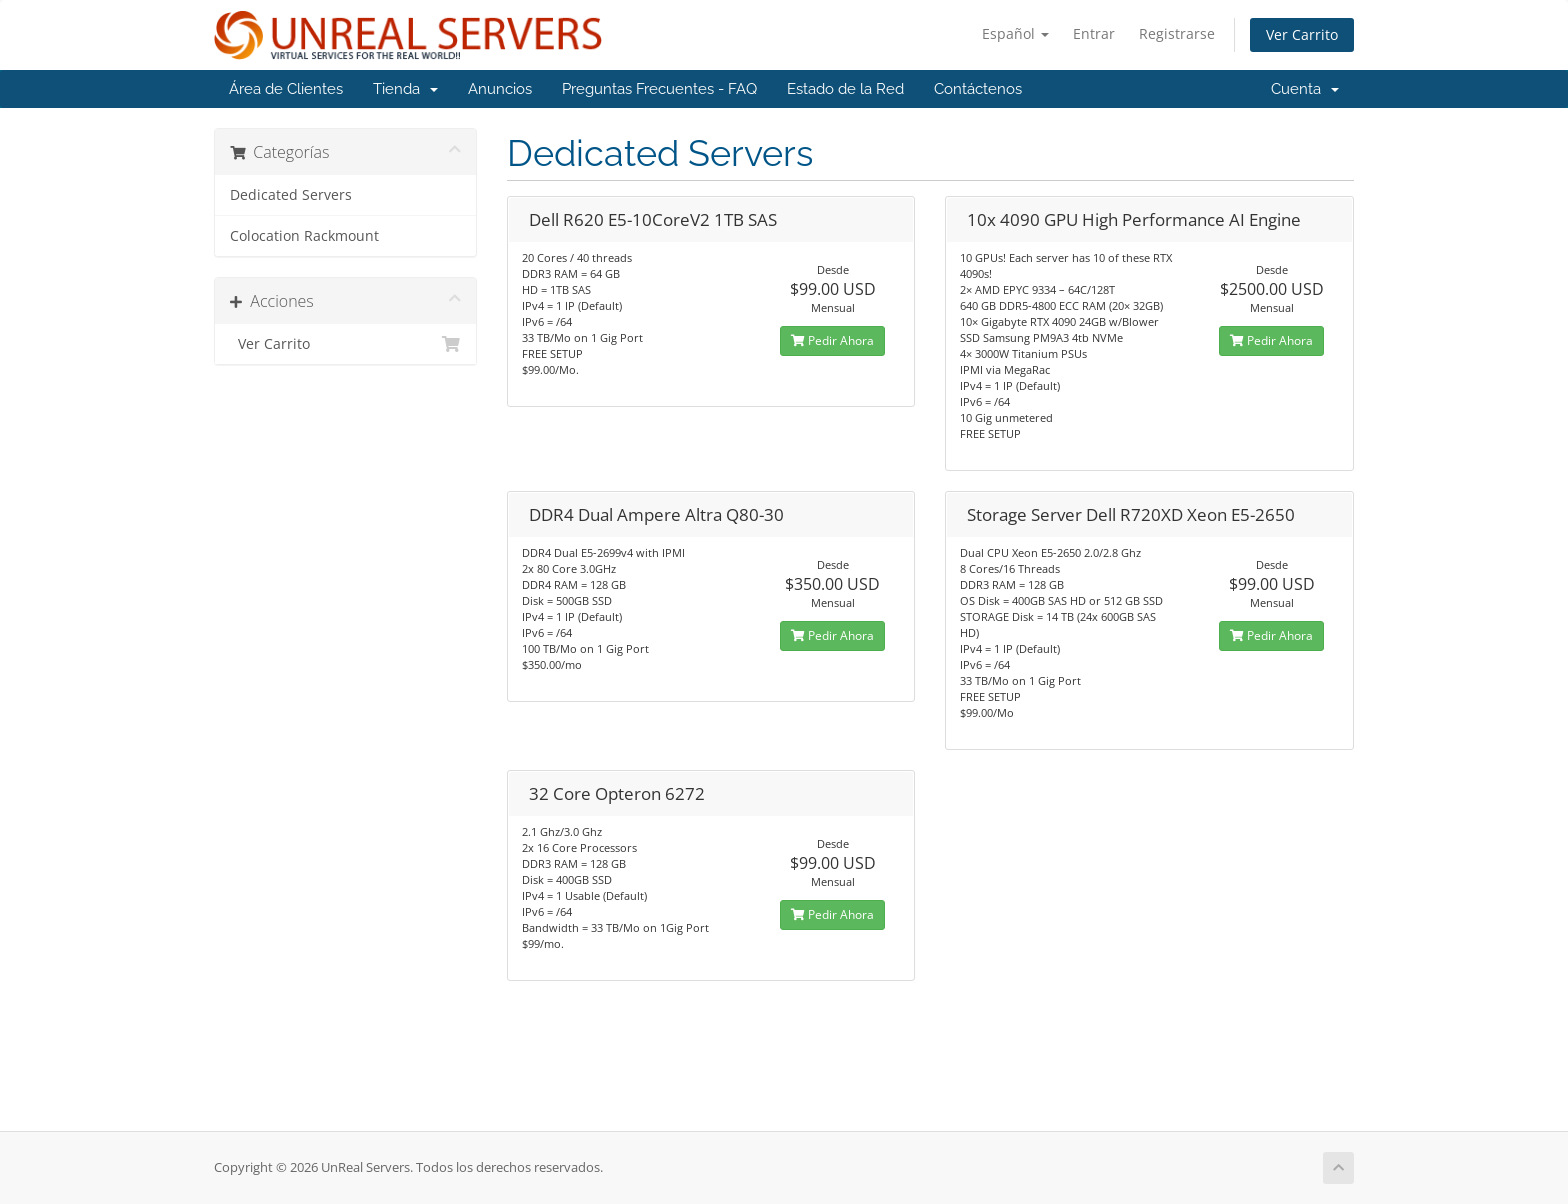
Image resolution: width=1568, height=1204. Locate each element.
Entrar (1094, 33)
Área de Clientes (286, 89)
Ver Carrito (1302, 34)
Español (1015, 33)
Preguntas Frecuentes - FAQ (659, 89)
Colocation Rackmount (304, 236)
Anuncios (500, 89)
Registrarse (1177, 33)
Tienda (405, 89)
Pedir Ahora (832, 340)
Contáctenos (978, 89)
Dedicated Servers (291, 195)
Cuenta (1305, 89)
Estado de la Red (845, 89)
